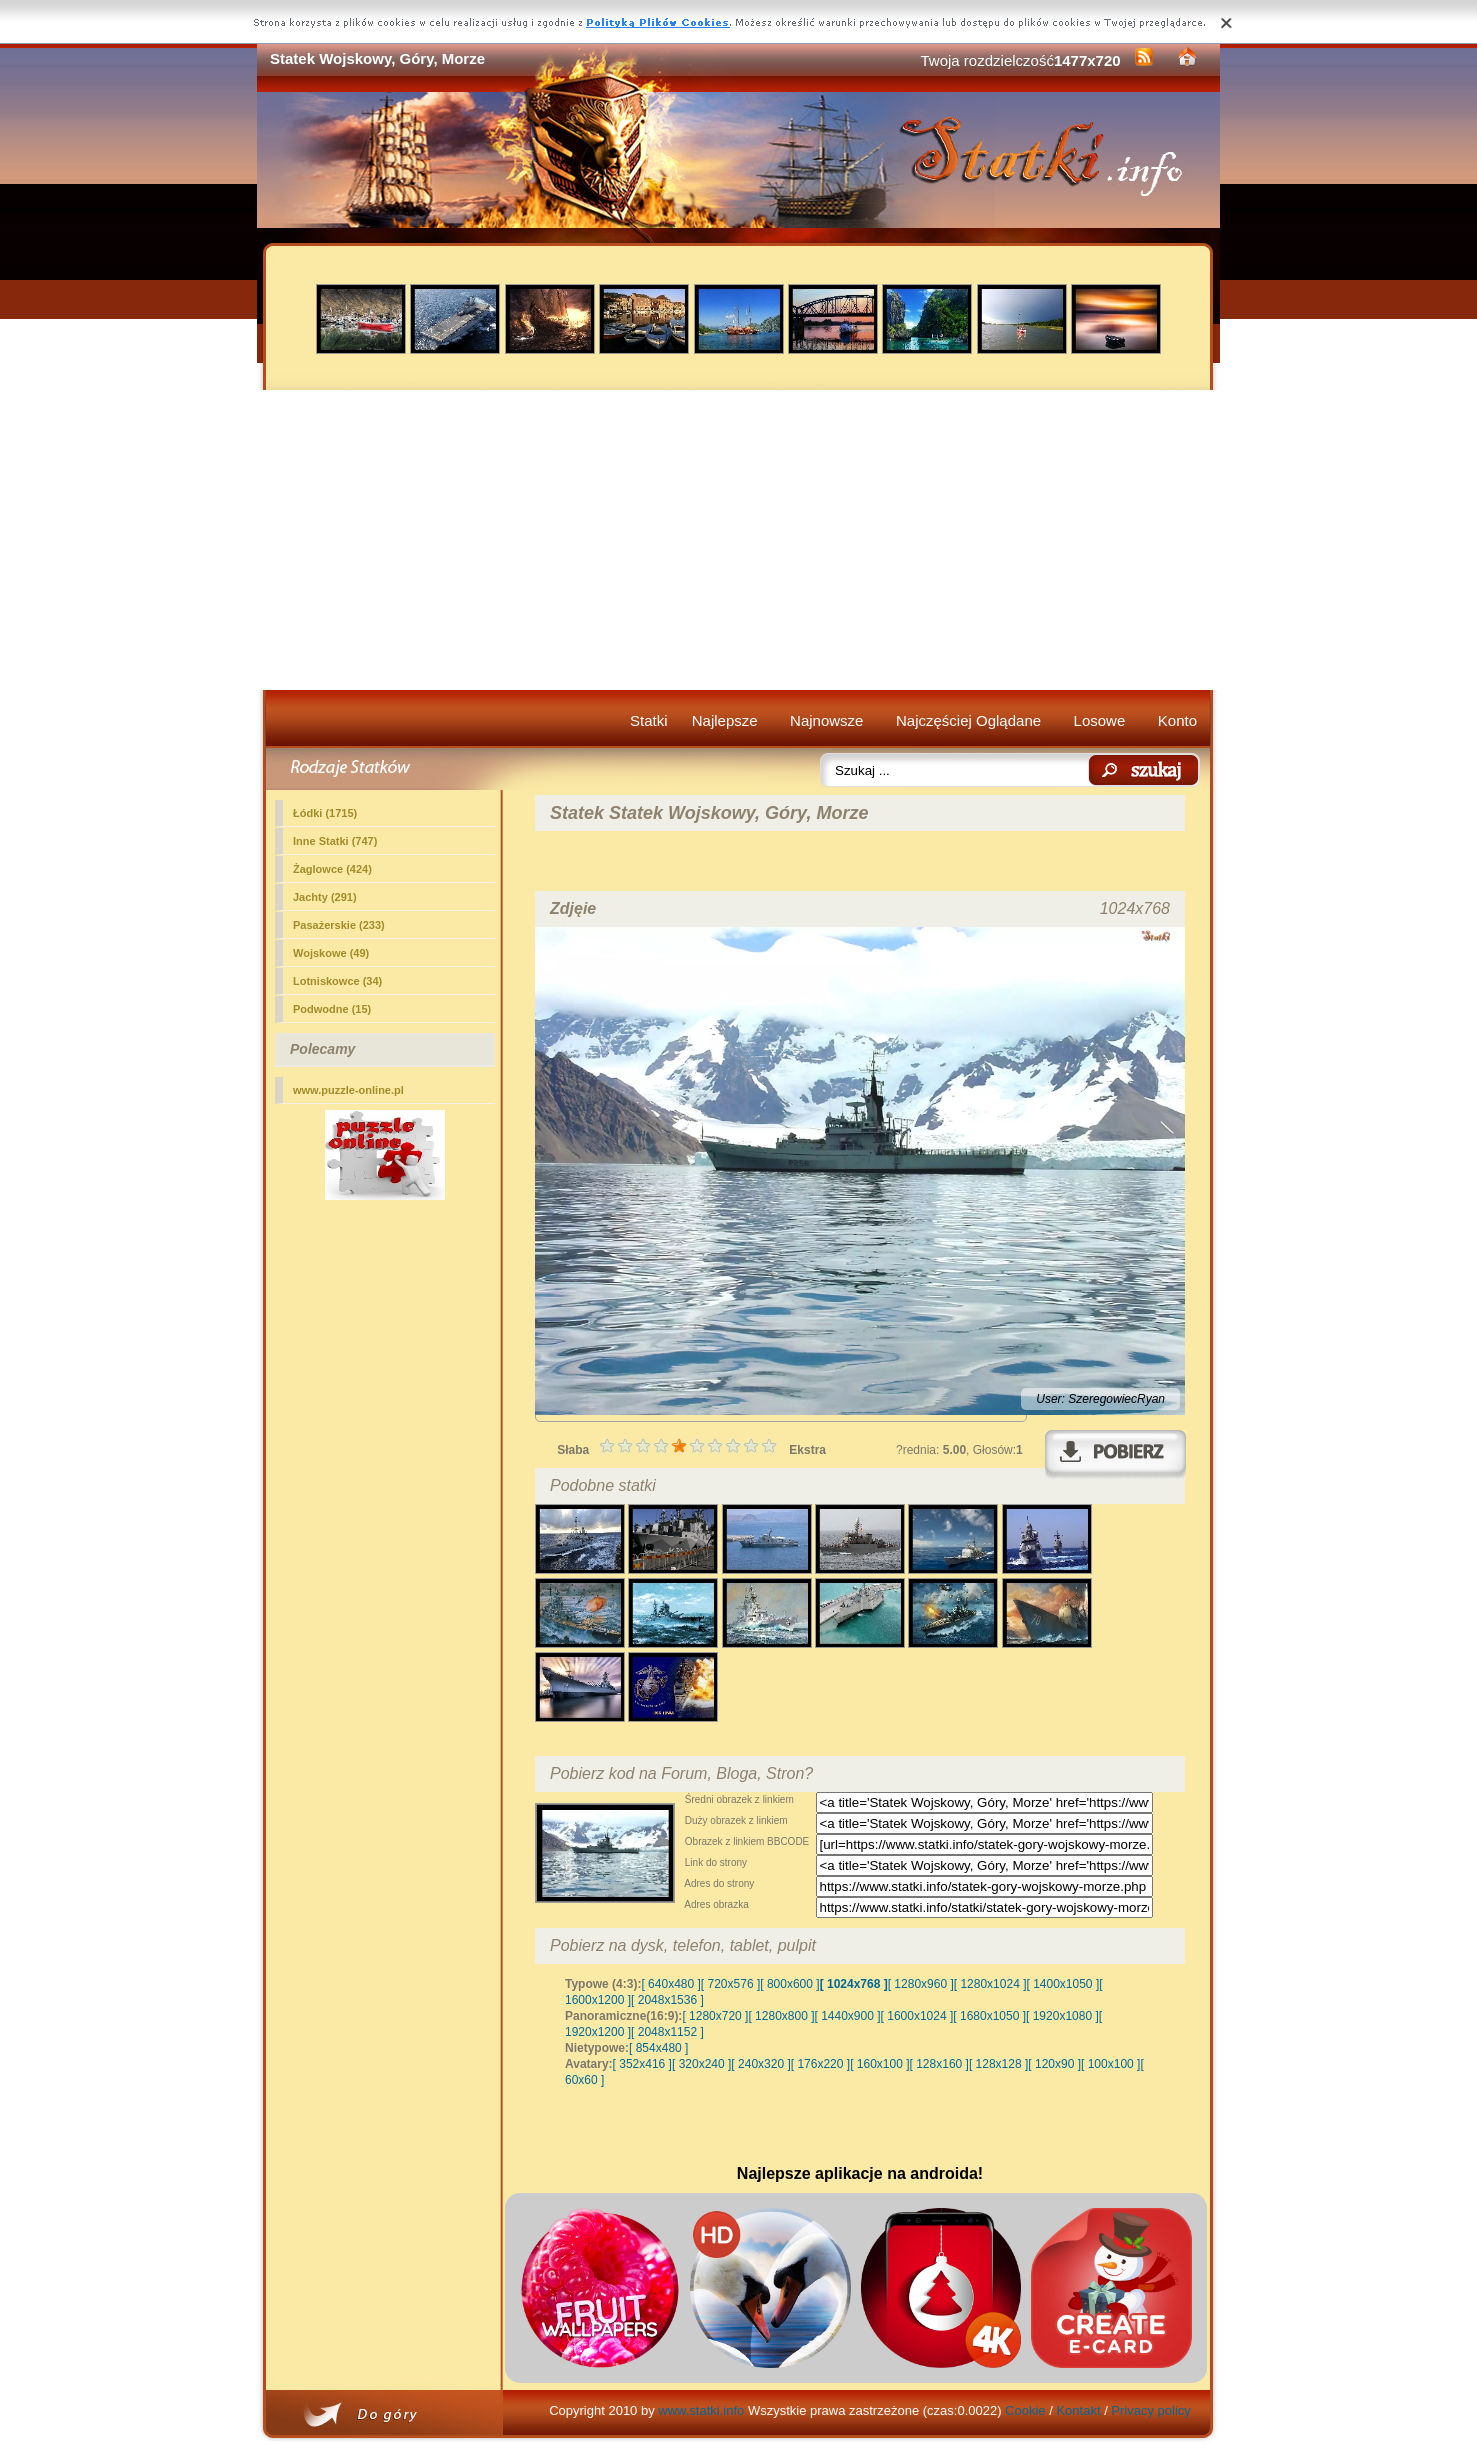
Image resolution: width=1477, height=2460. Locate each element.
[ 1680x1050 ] (989, 2016)
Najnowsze (826, 720)
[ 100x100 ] (1110, 2064)
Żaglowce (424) (332, 869)
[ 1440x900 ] (848, 2016)
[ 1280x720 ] (715, 2016)
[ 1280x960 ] (921, 1984)
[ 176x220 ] (820, 2064)
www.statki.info (701, 2410)
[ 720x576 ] (730, 1984)
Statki (649, 720)
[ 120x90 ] (1054, 2064)
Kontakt (1078, 2410)
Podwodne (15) (332, 1009)
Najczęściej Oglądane (968, 720)
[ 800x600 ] (789, 1984)
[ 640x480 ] (670, 1984)
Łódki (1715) (325, 813)
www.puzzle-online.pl (348, 1090)
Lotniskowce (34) (337, 981)
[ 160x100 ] (879, 2064)
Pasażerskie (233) (339, 925)
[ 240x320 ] (760, 2064)
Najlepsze (725, 720)
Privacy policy (1150, 2410)
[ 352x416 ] (642, 2064)
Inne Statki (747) (335, 841)
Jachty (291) (325, 897)
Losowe (1100, 720)
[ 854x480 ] (658, 2048)
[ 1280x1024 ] (990, 1984)
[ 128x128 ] (998, 2064)
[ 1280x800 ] (781, 2016)
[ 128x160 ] (939, 2064)
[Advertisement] (738, 540)
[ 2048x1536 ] (667, 2000)
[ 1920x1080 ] (1062, 2016)
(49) (331, 953)
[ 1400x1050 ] (1062, 1984)
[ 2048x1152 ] (667, 2032)
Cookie (1025, 2410)
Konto (1177, 720)
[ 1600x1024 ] (917, 2016)
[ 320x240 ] (701, 2064)
